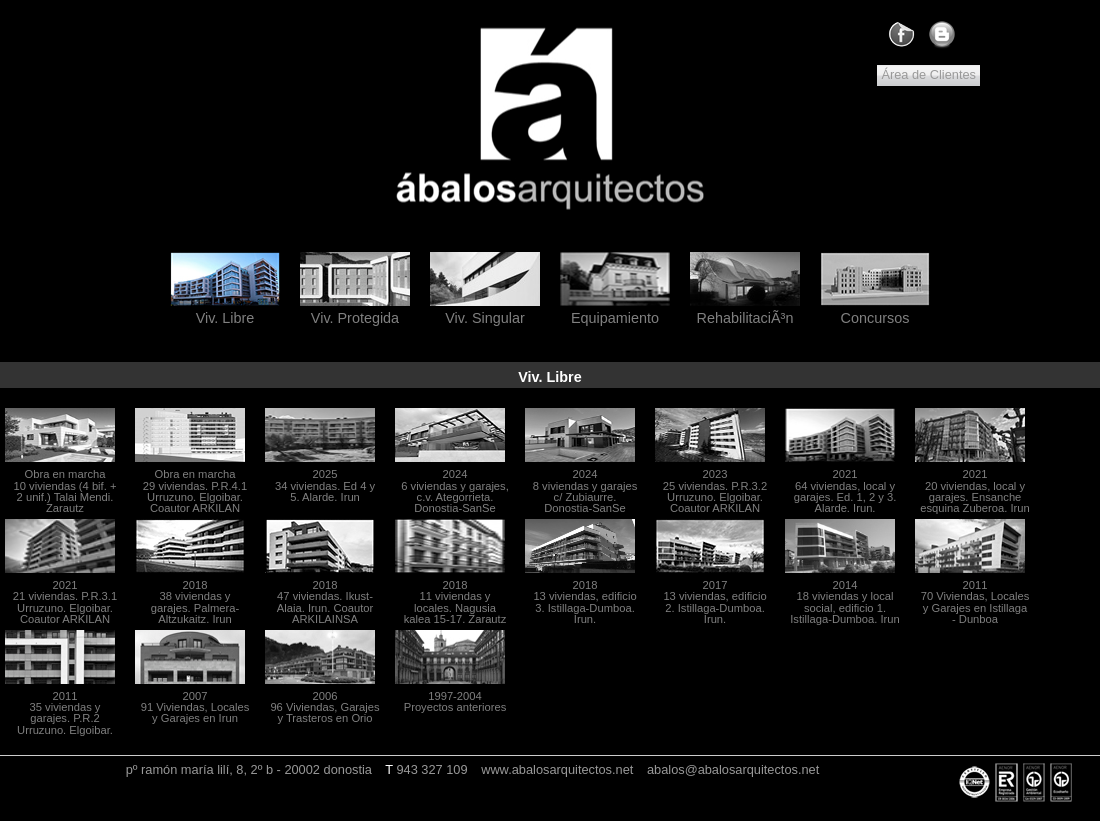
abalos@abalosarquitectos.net (733, 769)
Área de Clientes (928, 74)
